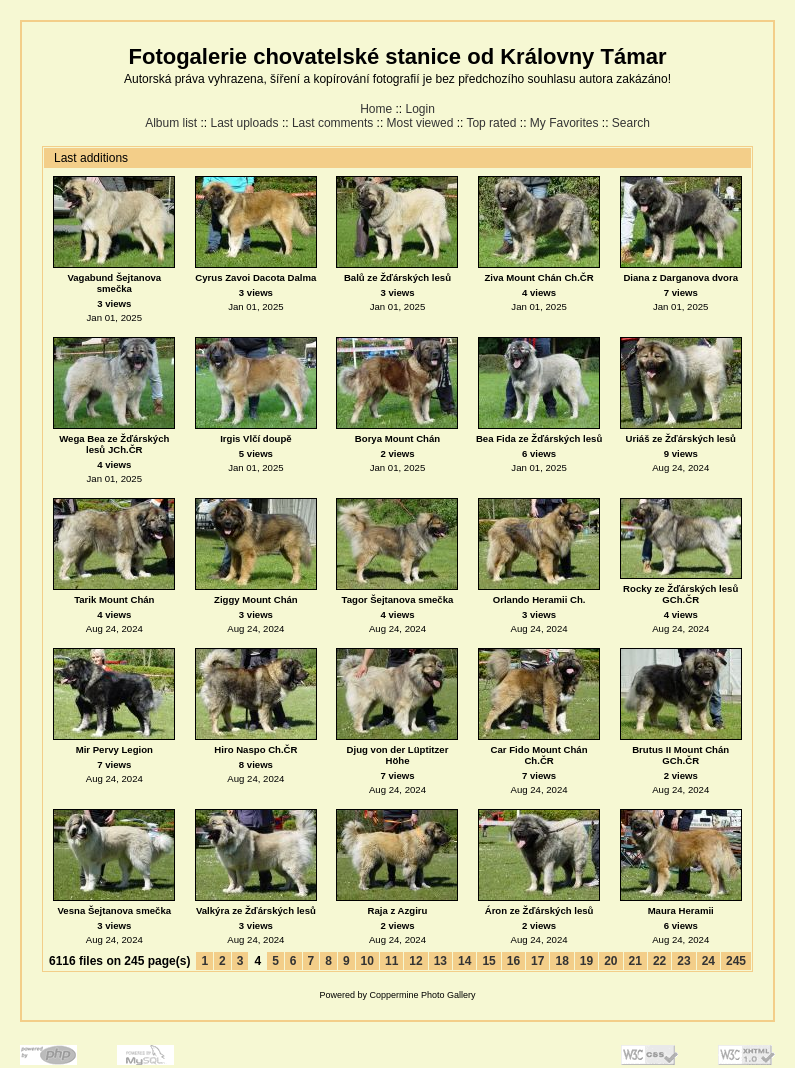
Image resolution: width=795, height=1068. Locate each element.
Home (376, 109)
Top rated (491, 123)
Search (631, 123)
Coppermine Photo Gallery (422, 995)
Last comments (332, 123)
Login (420, 109)
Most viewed (420, 123)
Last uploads (244, 123)
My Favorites (564, 123)
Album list (171, 123)
